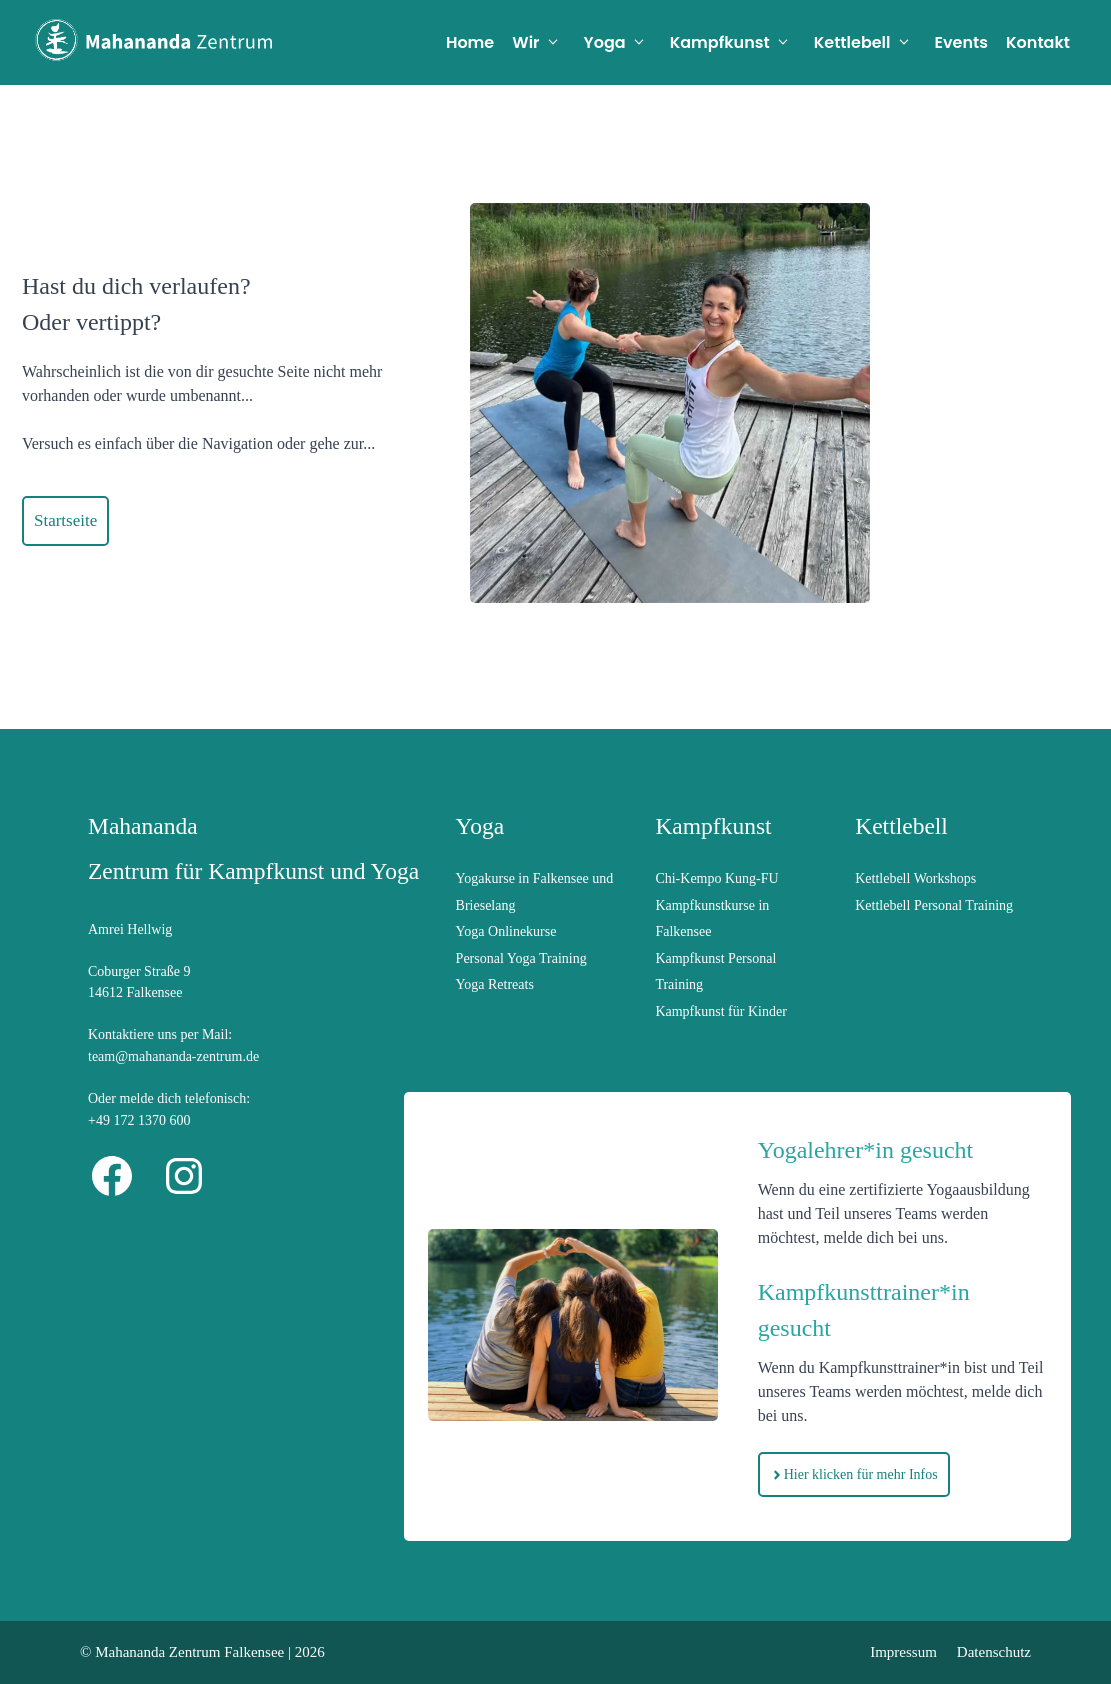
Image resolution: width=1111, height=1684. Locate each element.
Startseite (65, 520)
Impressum (903, 1652)
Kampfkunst (737, 43)
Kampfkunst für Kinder (720, 1011)
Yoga (622, 43)
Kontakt (1038, 42)
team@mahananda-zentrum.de (173, 1056)
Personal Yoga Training (521, 958)
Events (961, 42)
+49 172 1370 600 (139, 1120)
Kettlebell (870, 43)
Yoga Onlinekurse (506, 931)
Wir (543, 43)
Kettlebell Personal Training (934, 905)
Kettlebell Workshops (915, 878)
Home (470, 42)
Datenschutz (994, 1652)
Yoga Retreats (495, 984)
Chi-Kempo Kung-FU (716, 878)
